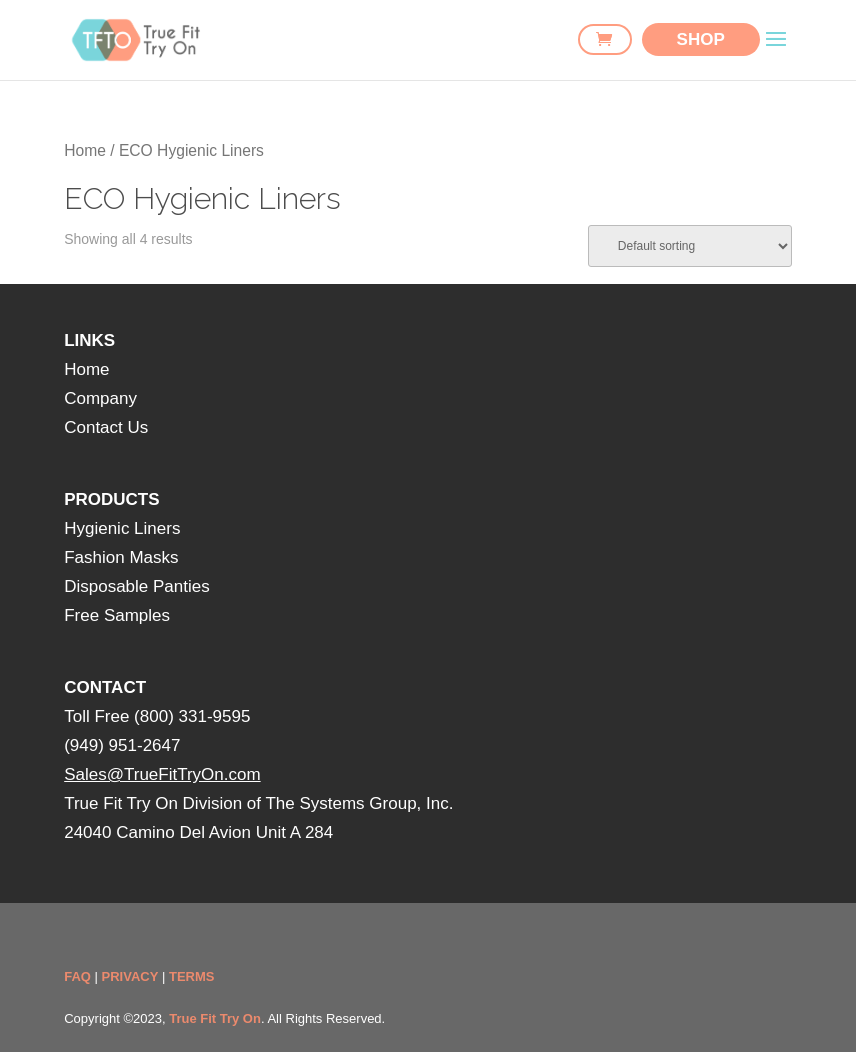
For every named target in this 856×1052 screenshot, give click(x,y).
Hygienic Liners (122, 528)
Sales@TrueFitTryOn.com (162, 774)
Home (85, 150)
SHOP (701, 39)
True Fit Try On (215, 1018)
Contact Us (106, 427)
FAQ (77, 976)
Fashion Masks (121, 557)
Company (100, 398)
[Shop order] (690, 246)
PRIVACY (130, 976)
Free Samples (117, 615)
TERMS (192, 976)
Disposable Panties (137, 586)
